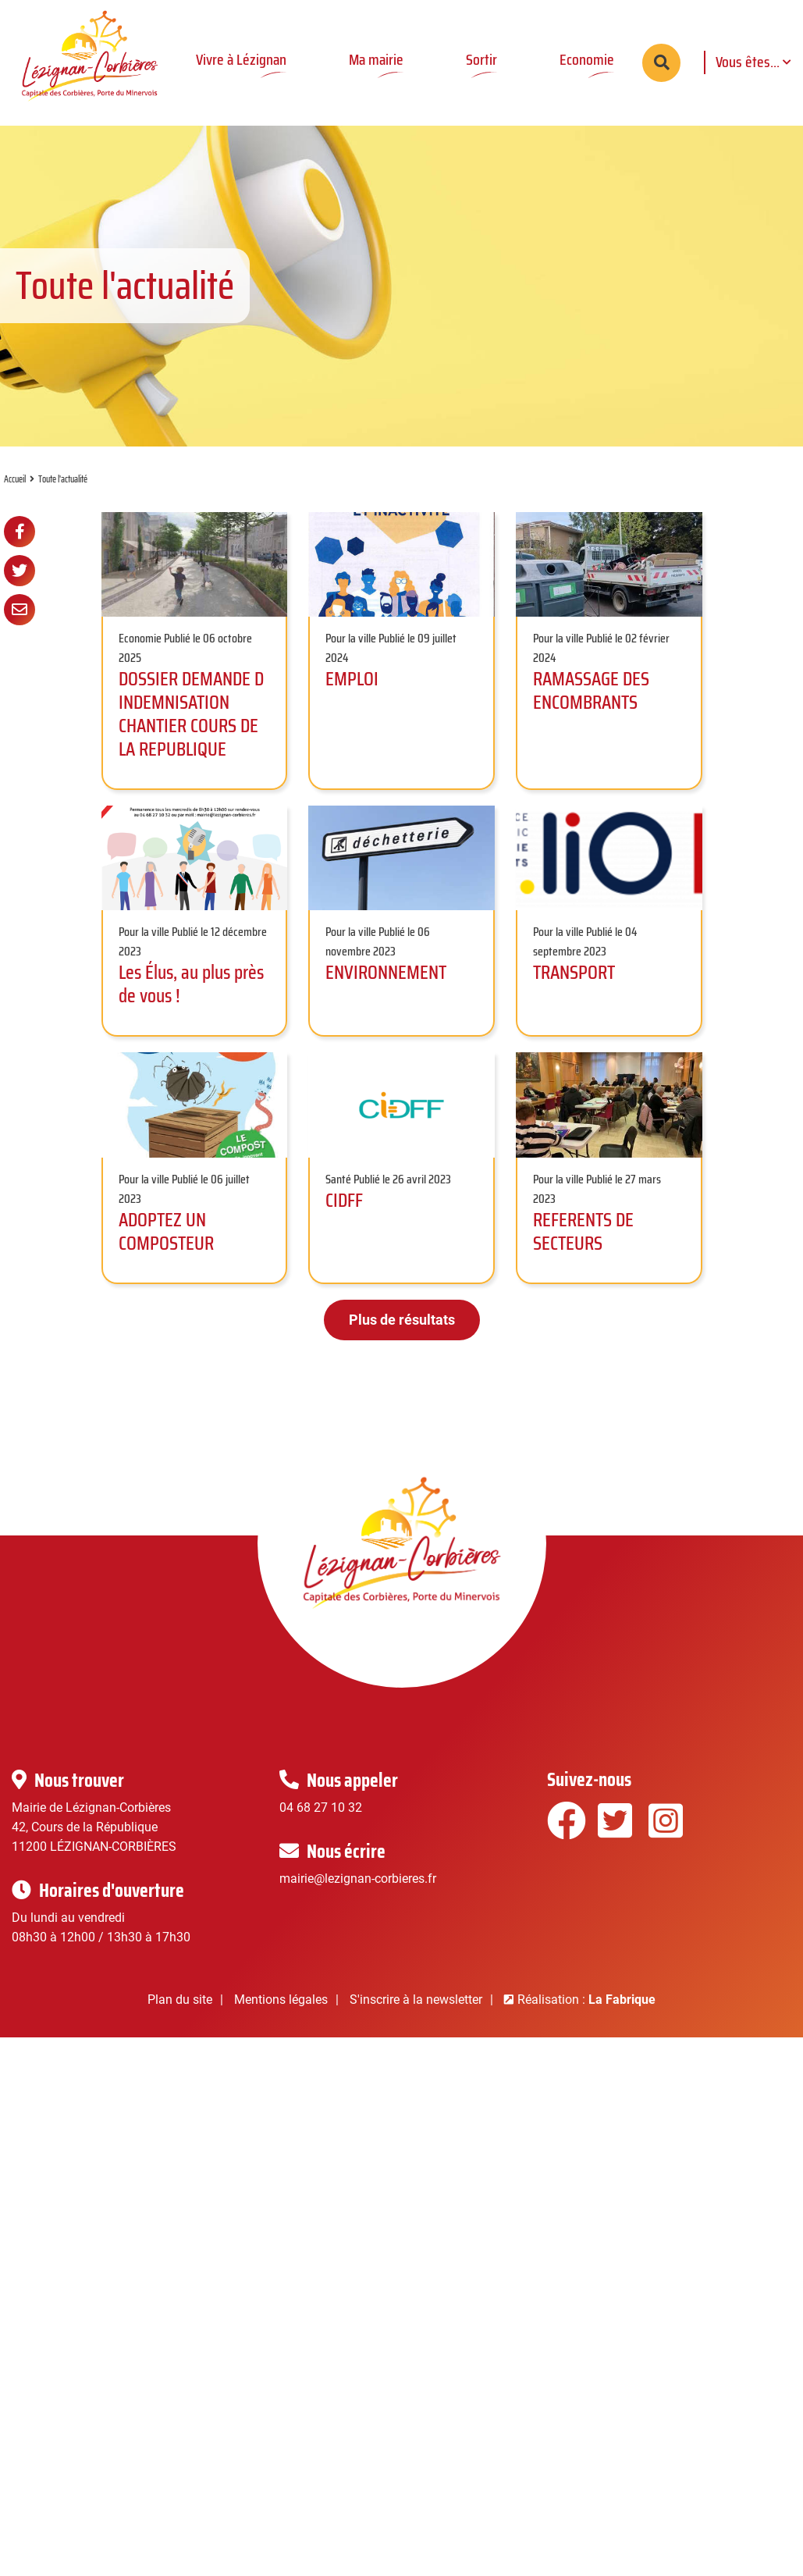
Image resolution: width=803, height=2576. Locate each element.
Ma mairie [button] (376, 59)
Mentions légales (281, 2022)
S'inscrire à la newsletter (416, 2022)
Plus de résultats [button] (402, 1342)
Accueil (15, 501)
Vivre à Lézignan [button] (241, 59)
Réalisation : (586, 2022)
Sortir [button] (481, 59)
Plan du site (179, 2022)
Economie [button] (587, 59)
